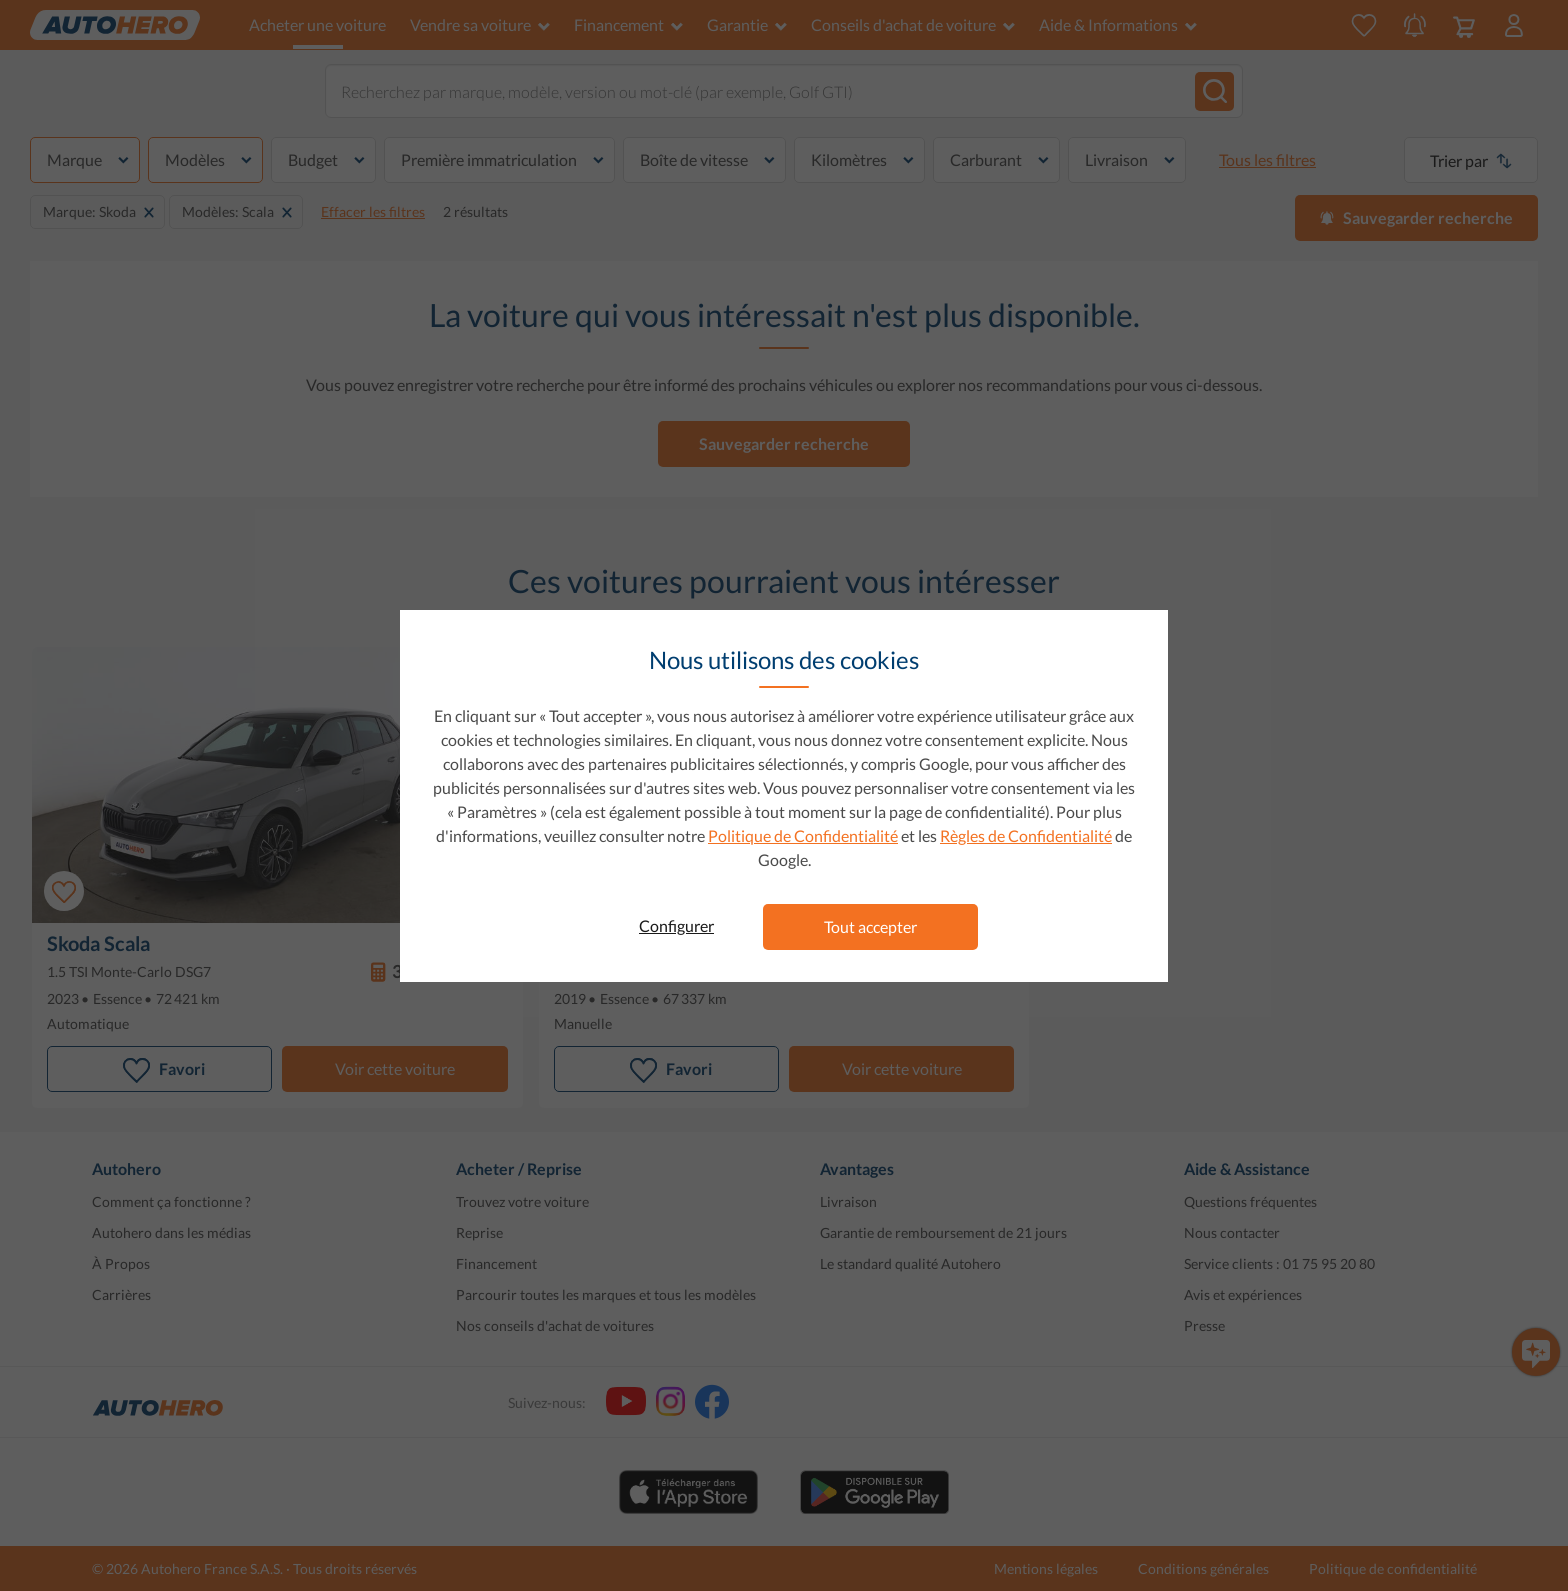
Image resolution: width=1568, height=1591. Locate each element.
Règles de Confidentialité (1026, 835)
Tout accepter (870, 926)
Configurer (676, 925)
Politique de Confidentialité (803, 835)
